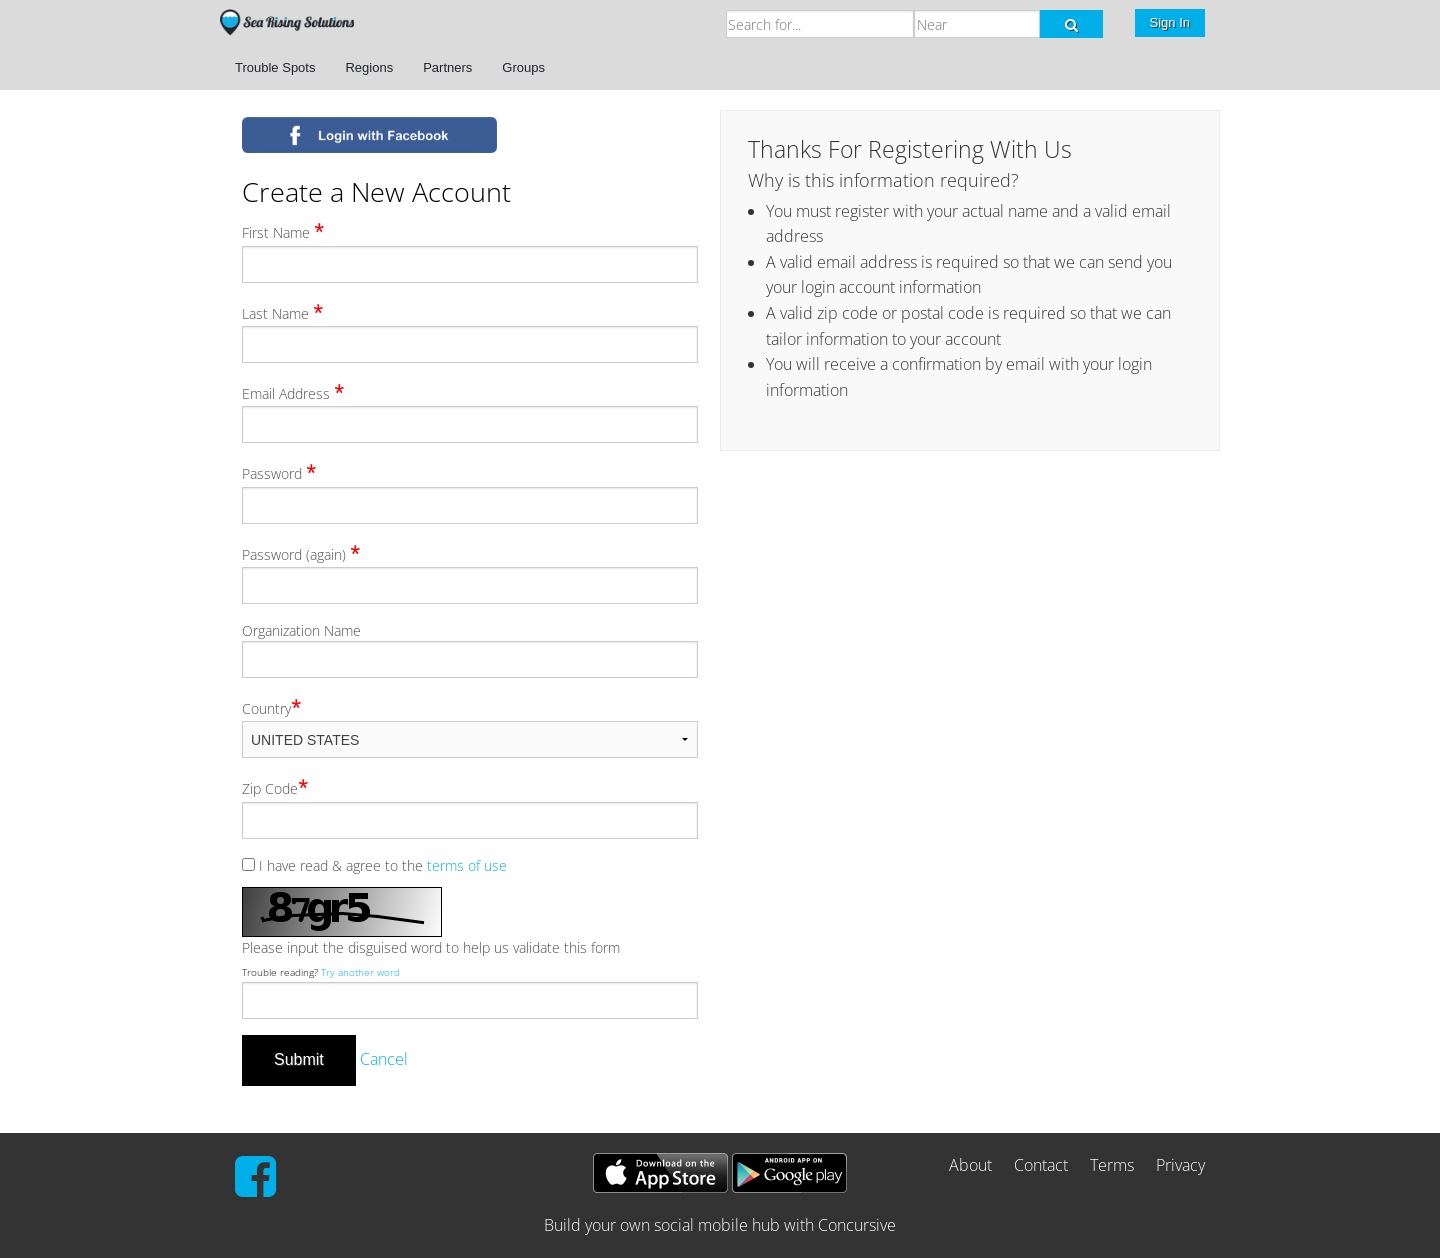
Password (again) (301, 553)
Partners (447, 67)
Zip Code (275, 787)
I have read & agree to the (374, 865)
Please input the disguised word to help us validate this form (431, 947)
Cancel (384, 1059)
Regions (369, 67)
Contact (1041, 1165)
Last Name (282, 312)
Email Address (293, 392)
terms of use (467, 865)
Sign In (1170, 22)
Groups (523, 67)
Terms (1112, 1165)
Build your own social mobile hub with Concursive (720, 1225)
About (970, 1165)
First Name (283, 231)
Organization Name (301, 630)
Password (279, 472)
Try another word (360, 972)
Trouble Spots (275, 67)
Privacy (1180, 1165)
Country (271, 707)
